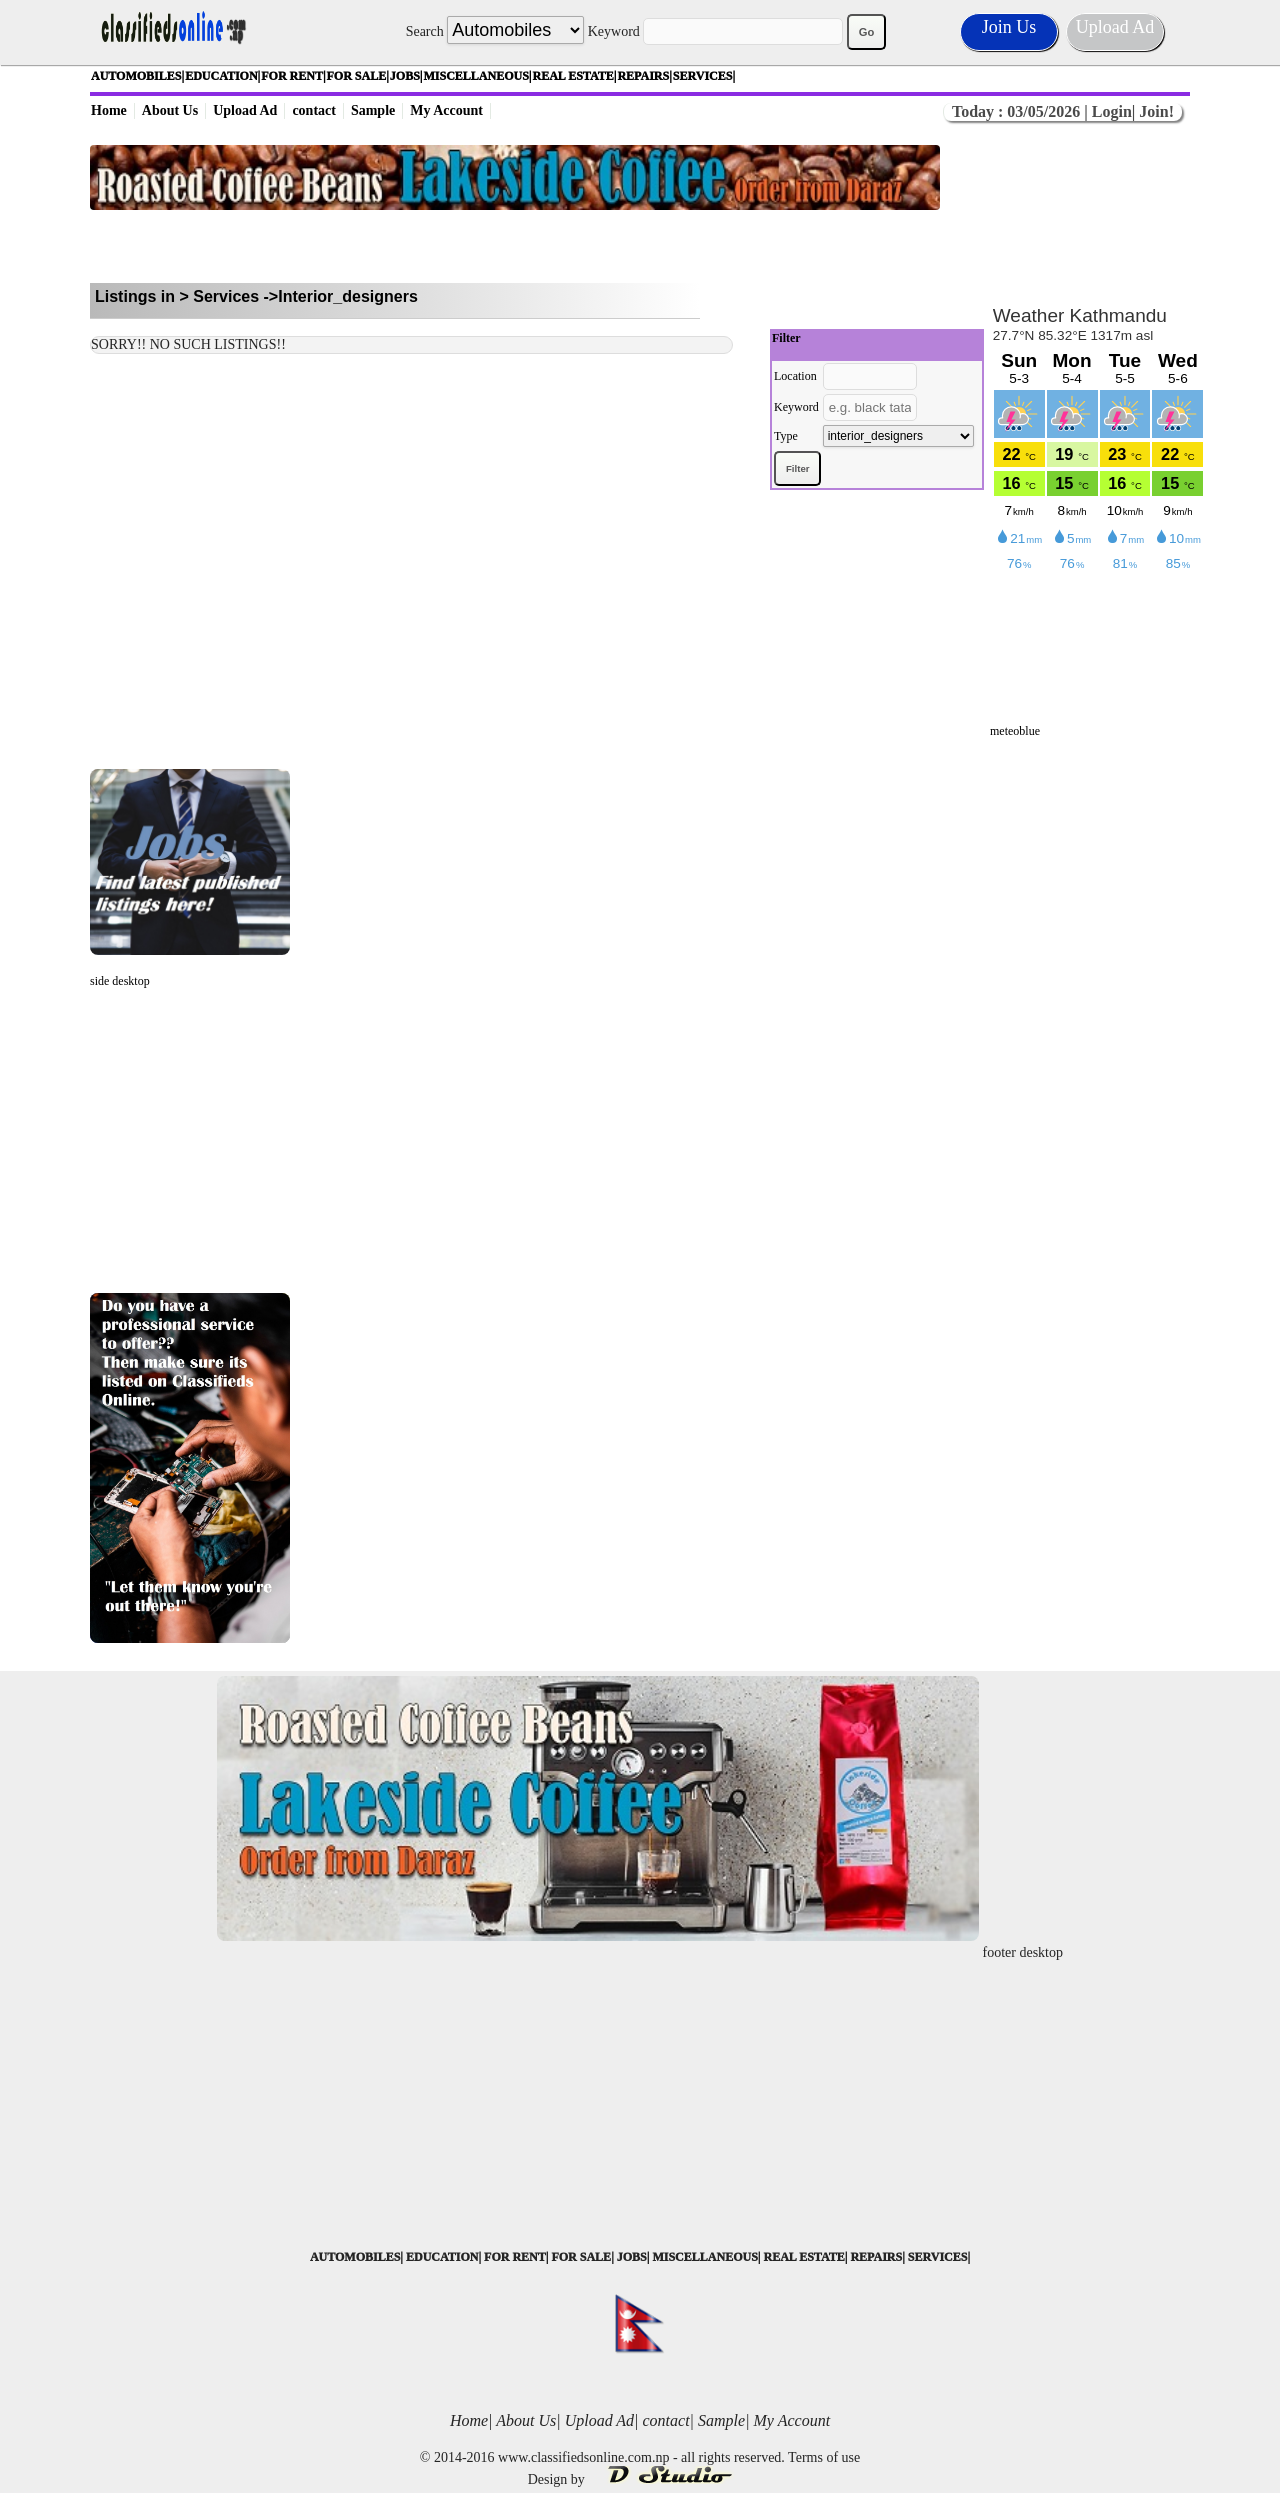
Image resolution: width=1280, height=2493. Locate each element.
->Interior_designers (341, 296)
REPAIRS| (644, 76)
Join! (1154, 111)
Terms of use (824, 2457)
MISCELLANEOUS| (478, 76)
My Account (446, 110)
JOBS (632, 2257)
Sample (373, 110)
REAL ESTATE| (575, 76)
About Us (170, 110)
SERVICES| (704, 76)
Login (1112, 111)
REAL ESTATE (803, 2257)
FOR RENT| (293, 76)
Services (226, 296)
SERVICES (938, 2257)
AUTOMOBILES (355, 2257)
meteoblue (1015, 731)
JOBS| (406, 76)
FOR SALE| (358, 76)
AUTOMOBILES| (137, 76)
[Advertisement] (515, 246)
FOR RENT (515, 2257)
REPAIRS (876, 2257)
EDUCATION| (222, 76)
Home (109, 110)
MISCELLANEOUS (704, 2257)
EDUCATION (442, 2257)
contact (314, 110)
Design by (640, 2479)
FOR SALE (581, 2257)
